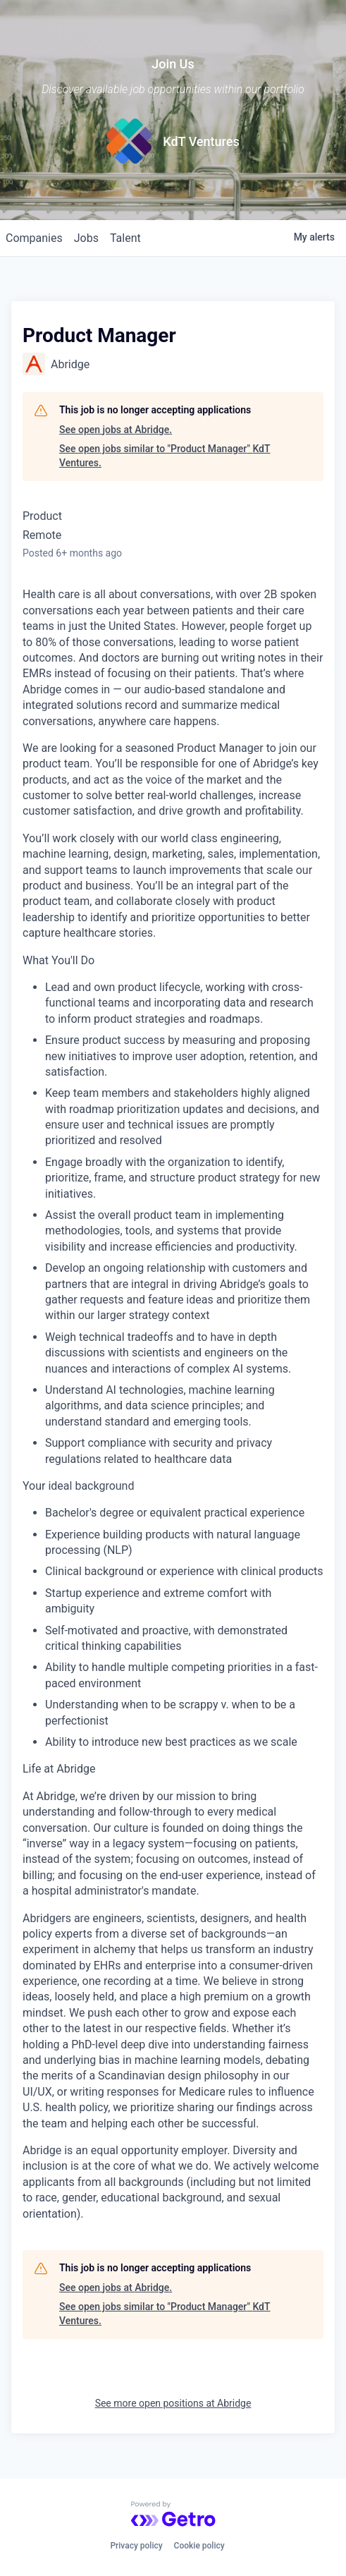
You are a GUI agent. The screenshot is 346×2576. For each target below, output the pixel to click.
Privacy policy (136, 2546)
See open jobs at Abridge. (115, 429)
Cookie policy (199, 2546)
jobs (86, 238)
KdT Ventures (201, 141)
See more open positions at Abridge (173, 2403)
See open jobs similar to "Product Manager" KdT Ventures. (164, 455)
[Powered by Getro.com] (173, 2514)
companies (34, 238)
